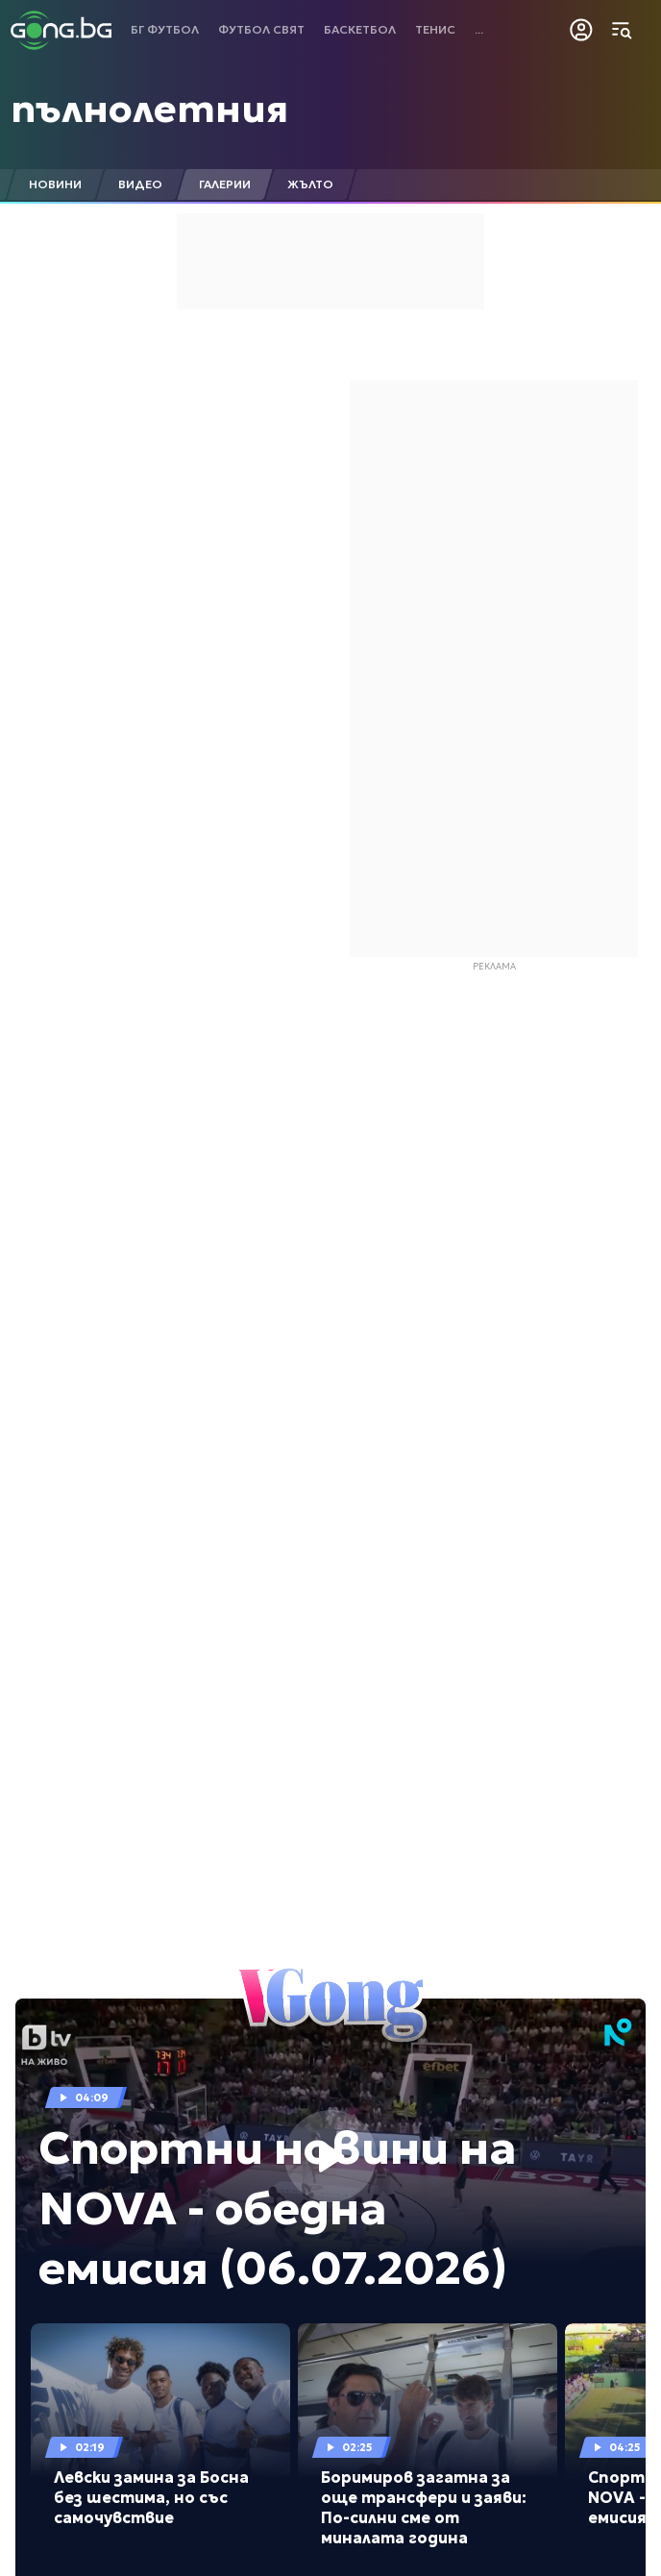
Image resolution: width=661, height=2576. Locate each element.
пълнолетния (149, 109)
